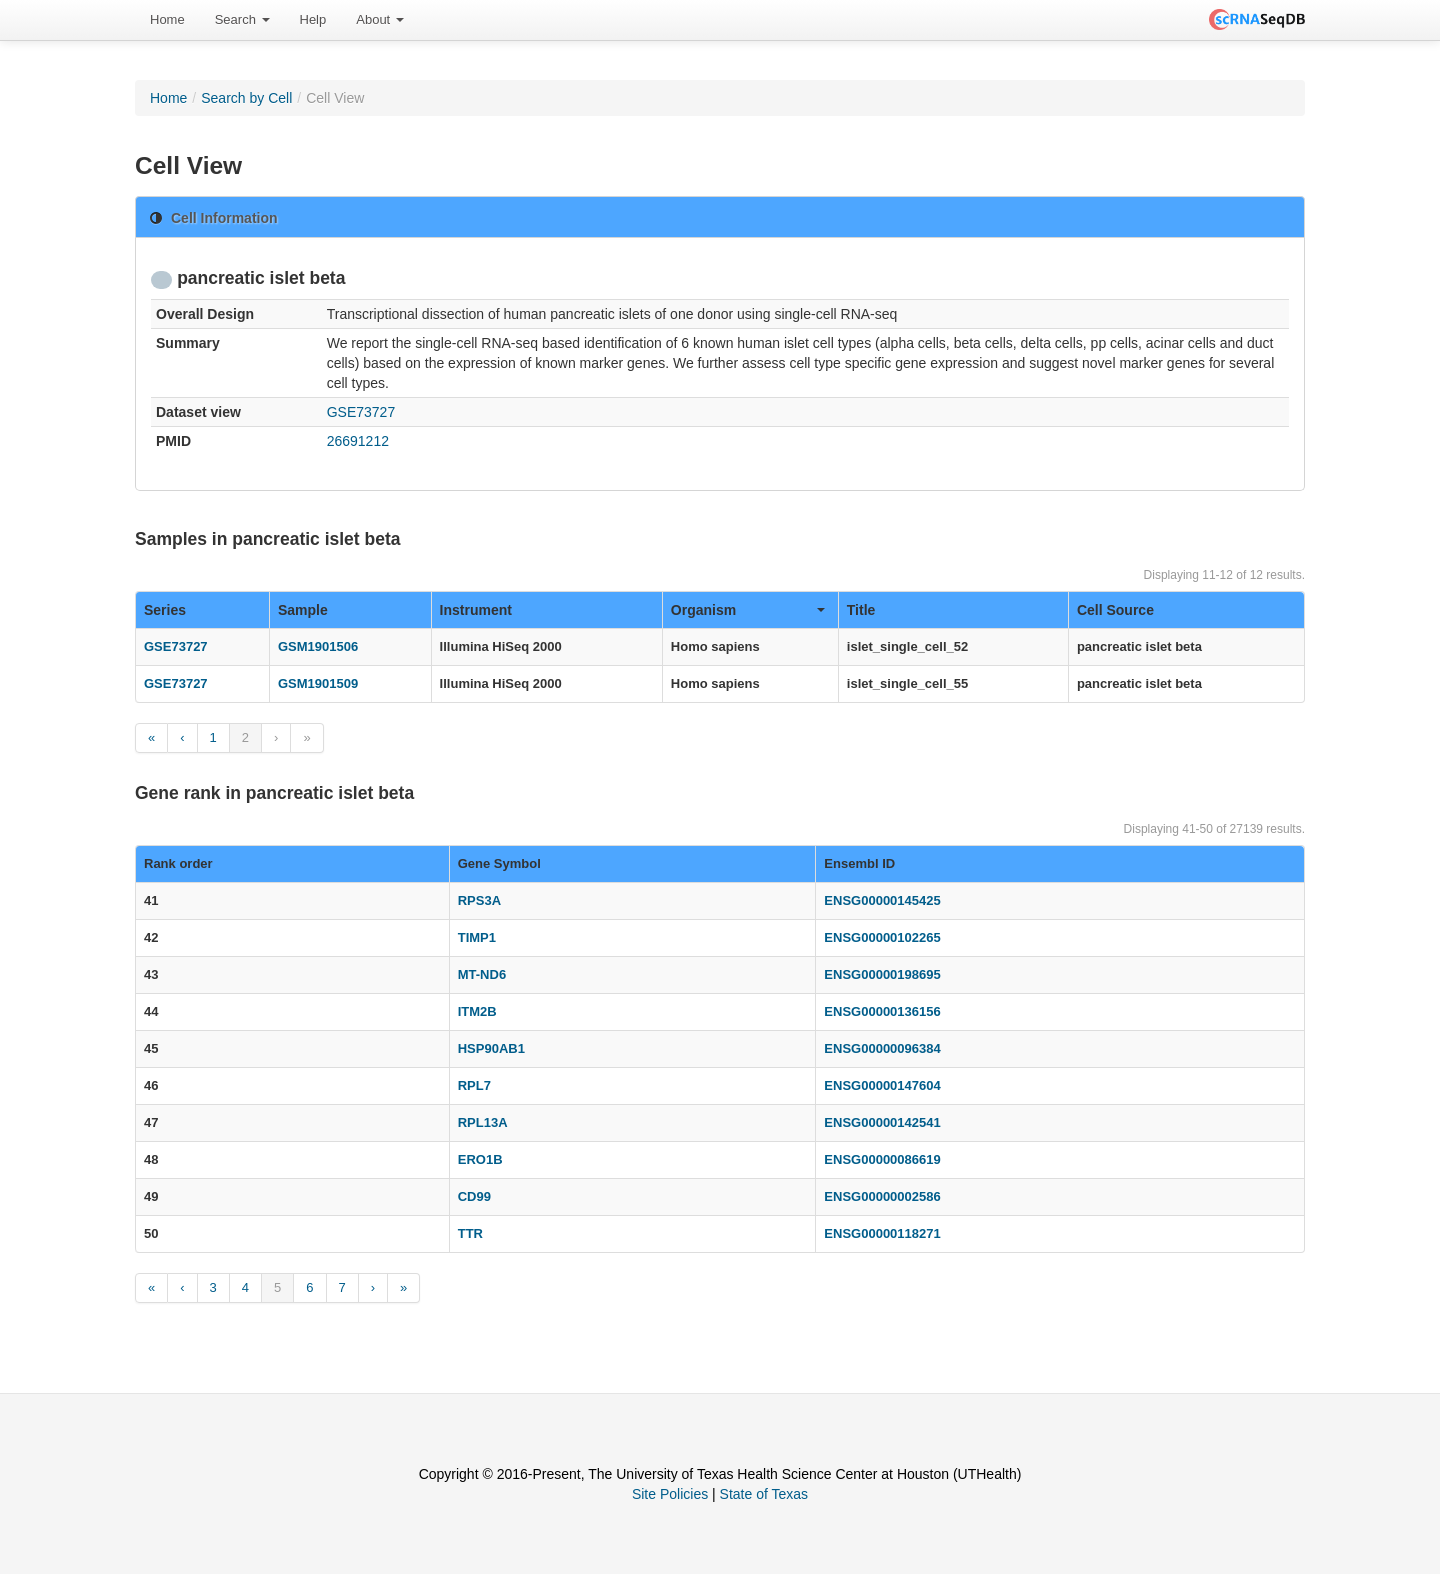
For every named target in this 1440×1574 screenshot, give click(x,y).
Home (167, 19)
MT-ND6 (482, 974)
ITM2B (477, 1011)
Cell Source (1115, 610)
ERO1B (480, 1159)
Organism (748, 610)
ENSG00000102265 (882, 937)
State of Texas (764, 1494)
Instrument (476, 610)
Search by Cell (246, 98)
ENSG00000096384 (882, 1048)
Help (313, 19)
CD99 (474, 1196)
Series (165, 610)
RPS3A (479, 900)
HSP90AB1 (491, 1048)
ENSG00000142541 (882, 1122)
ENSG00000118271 (882, 1233)
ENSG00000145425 (882, 900)
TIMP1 (477, 937)
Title (861, 610)
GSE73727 (361, 412)
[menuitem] (167, 20)
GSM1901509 (318, 683)
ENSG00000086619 (882, 1159)
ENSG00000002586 (882, 1196)
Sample (303, 610)
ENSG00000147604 (882, 1085)
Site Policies (670, 1494)
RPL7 (474, 1085)
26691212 (358, 441)
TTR (470, 1233)
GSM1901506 (318, 646)
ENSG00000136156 (882, 1011)
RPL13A (483, 1122)
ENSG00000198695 (882, 974)
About (380, 19)
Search (242, 19)
